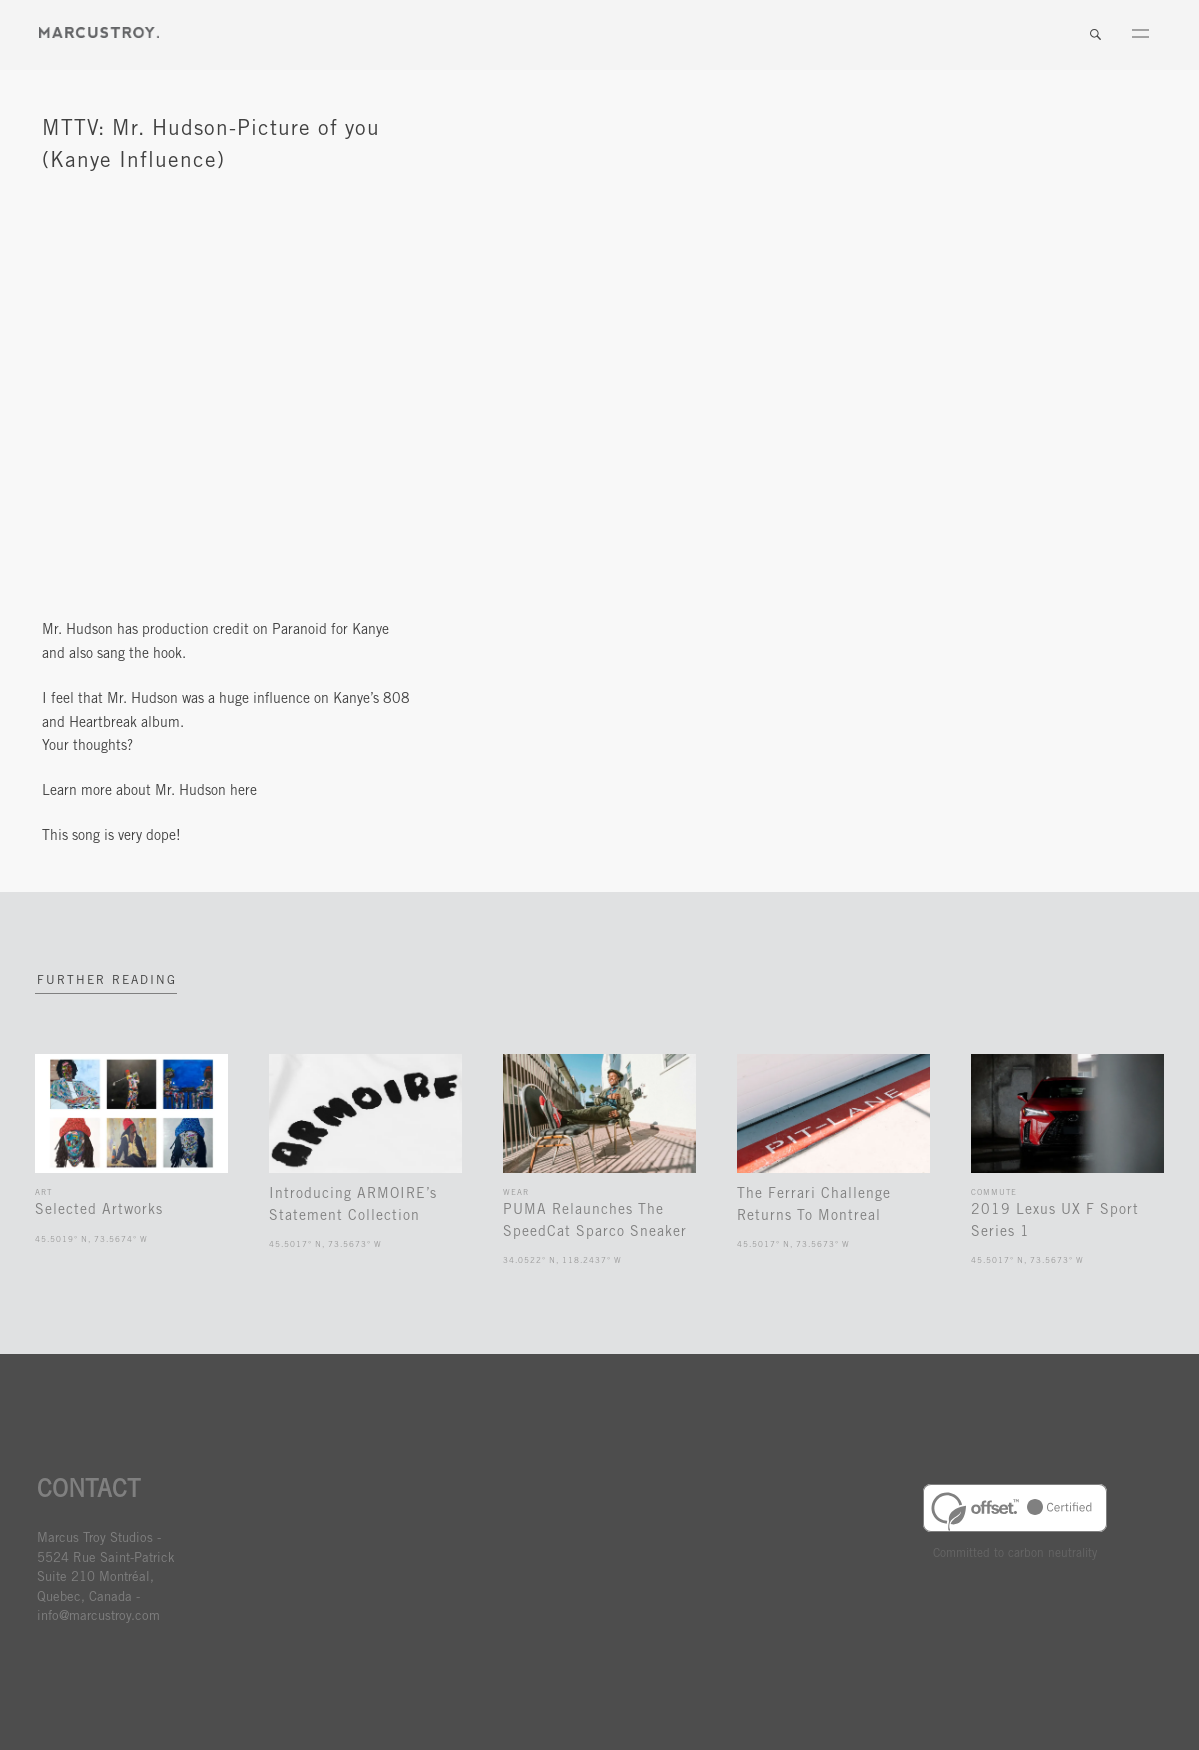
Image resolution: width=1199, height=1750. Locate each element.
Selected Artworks (99, 1210)
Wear (516, 1192)
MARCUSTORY (99, 32)
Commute (994, 1192)
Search (1095, 35)
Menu (1140, 35)
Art (43, 1192)
